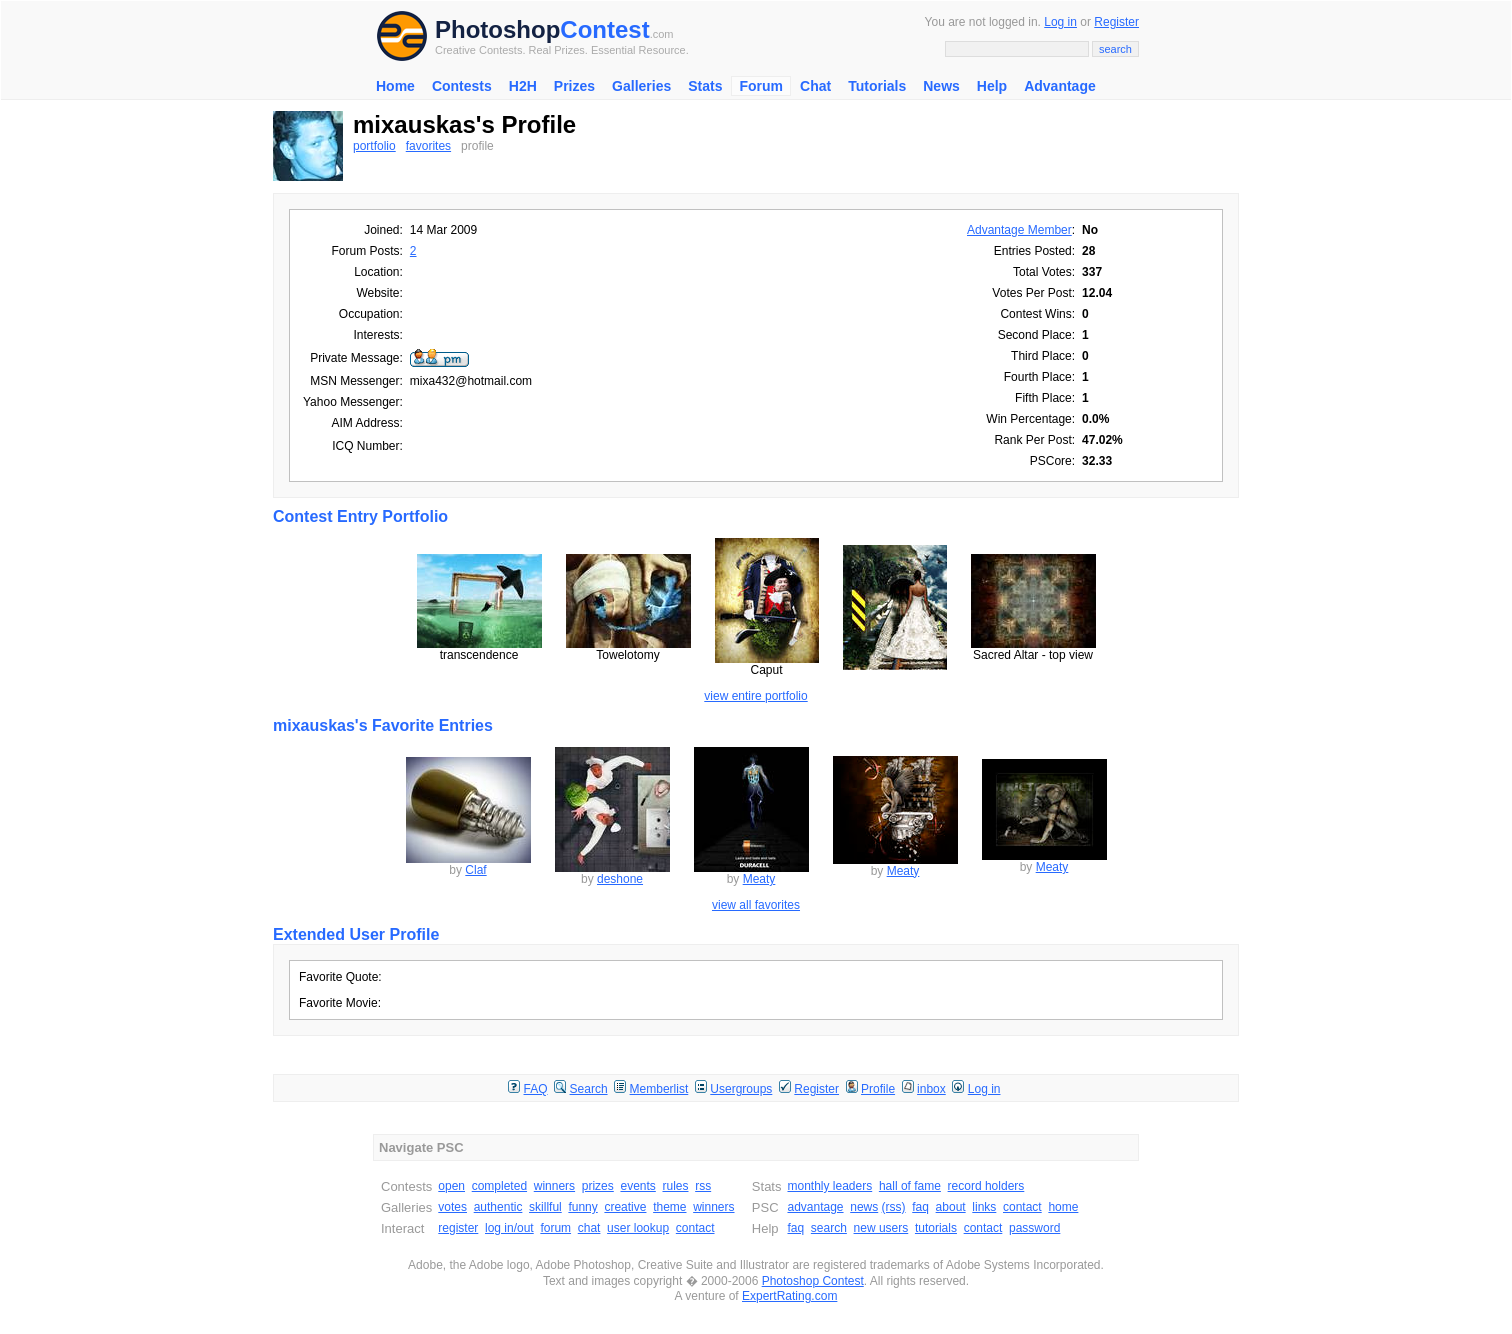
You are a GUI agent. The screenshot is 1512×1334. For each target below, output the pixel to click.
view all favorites (756, 905)
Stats (705, 86)
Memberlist (659, 1089)
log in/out (509, 1228)
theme (669, 1207)
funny (582, 1207)
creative (625, 1207)
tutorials (936, 1228)
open (451, 1186)
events (637, 1186)
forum (555, 1228)
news (864, 1207)
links (984, 1207)
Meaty (759, 879)
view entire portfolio (755, 696)
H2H (523, 86)
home (1063, 1207)
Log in (1060, 22)
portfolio (374, 146)
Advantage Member (1019, 230)
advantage (815, 1207)
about (951, 1207)
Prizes (574, 86)
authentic (498, 1207)
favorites (428, 146)
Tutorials (877, 86)
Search (589, 1089)
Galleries (641, 86)
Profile (878, 1089)
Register (1116, 22)
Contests (462, 86)
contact (695, 1228)
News (941, 86)
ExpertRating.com (789, 1296)
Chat (815, 86)
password (1034, 1228)
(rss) (894, 1207)
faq (920, 1207)
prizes (598, 1186)
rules (675, 1186)
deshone (620, 879)
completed (499, 1186)
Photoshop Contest (813, 1281)
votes (452, 1207)
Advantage (1060, 86)
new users (881, 1228)
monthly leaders (829, 1186)
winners (554, 1186)
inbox (931, 1089)
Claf (475, 870)
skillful (545, 1207)
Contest (604, 29)
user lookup (638, 1228)
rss (703, 1186)
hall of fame (910, 1186)
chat (589, 1228)
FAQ (536, 1089)
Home (395, 86)
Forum (761, 86)
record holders (986, 1186)
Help (992, 86)
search (829, 1228)
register (458, 1228)
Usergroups (741, 1089)
